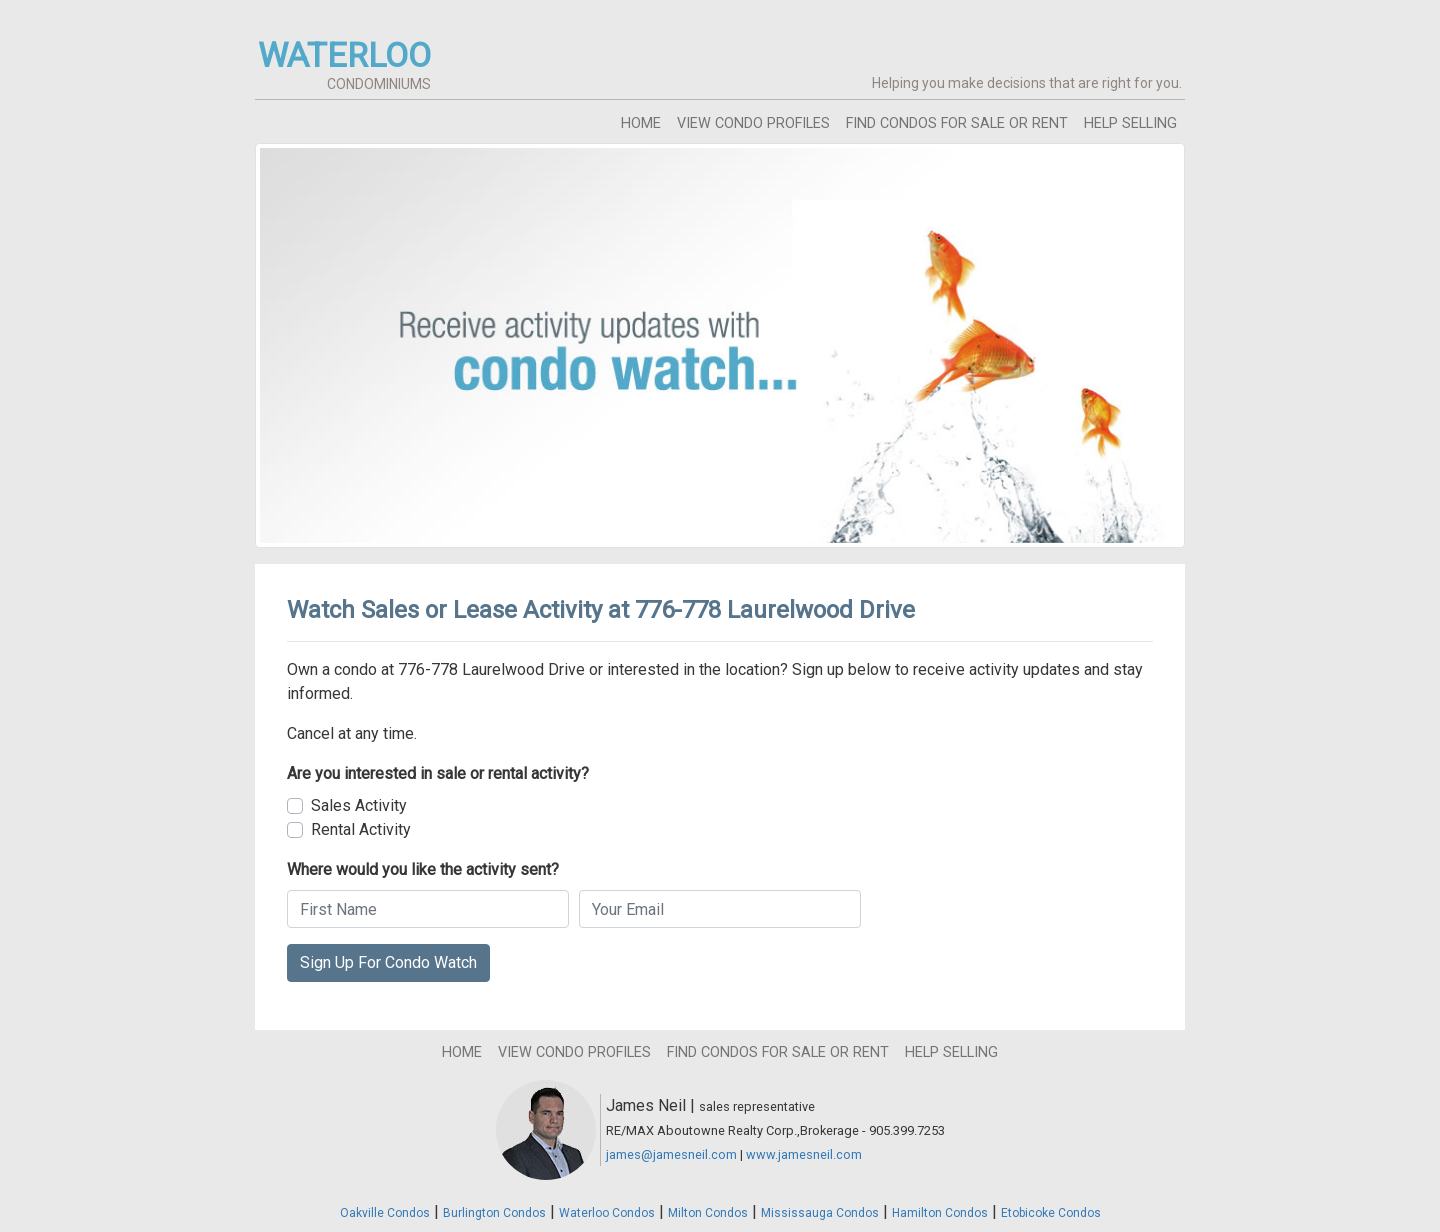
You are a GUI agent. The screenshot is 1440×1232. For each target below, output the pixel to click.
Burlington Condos (494, 1213)
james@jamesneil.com (671, 1154)
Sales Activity (359, 805)
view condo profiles (753, 123)
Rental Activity (361, 829)
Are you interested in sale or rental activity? (438, 773)
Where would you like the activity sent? (423, 869)
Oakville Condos (385, 1213)
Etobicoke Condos (1051, 1213)
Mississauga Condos (820, 1213)
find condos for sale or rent (957, 123)
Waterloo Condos (607, 1213)
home (641, 123)
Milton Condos (708, 1213)
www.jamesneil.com (804, 1154)
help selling (1130, 123)
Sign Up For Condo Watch (388, 962)
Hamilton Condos (940, 1213)
